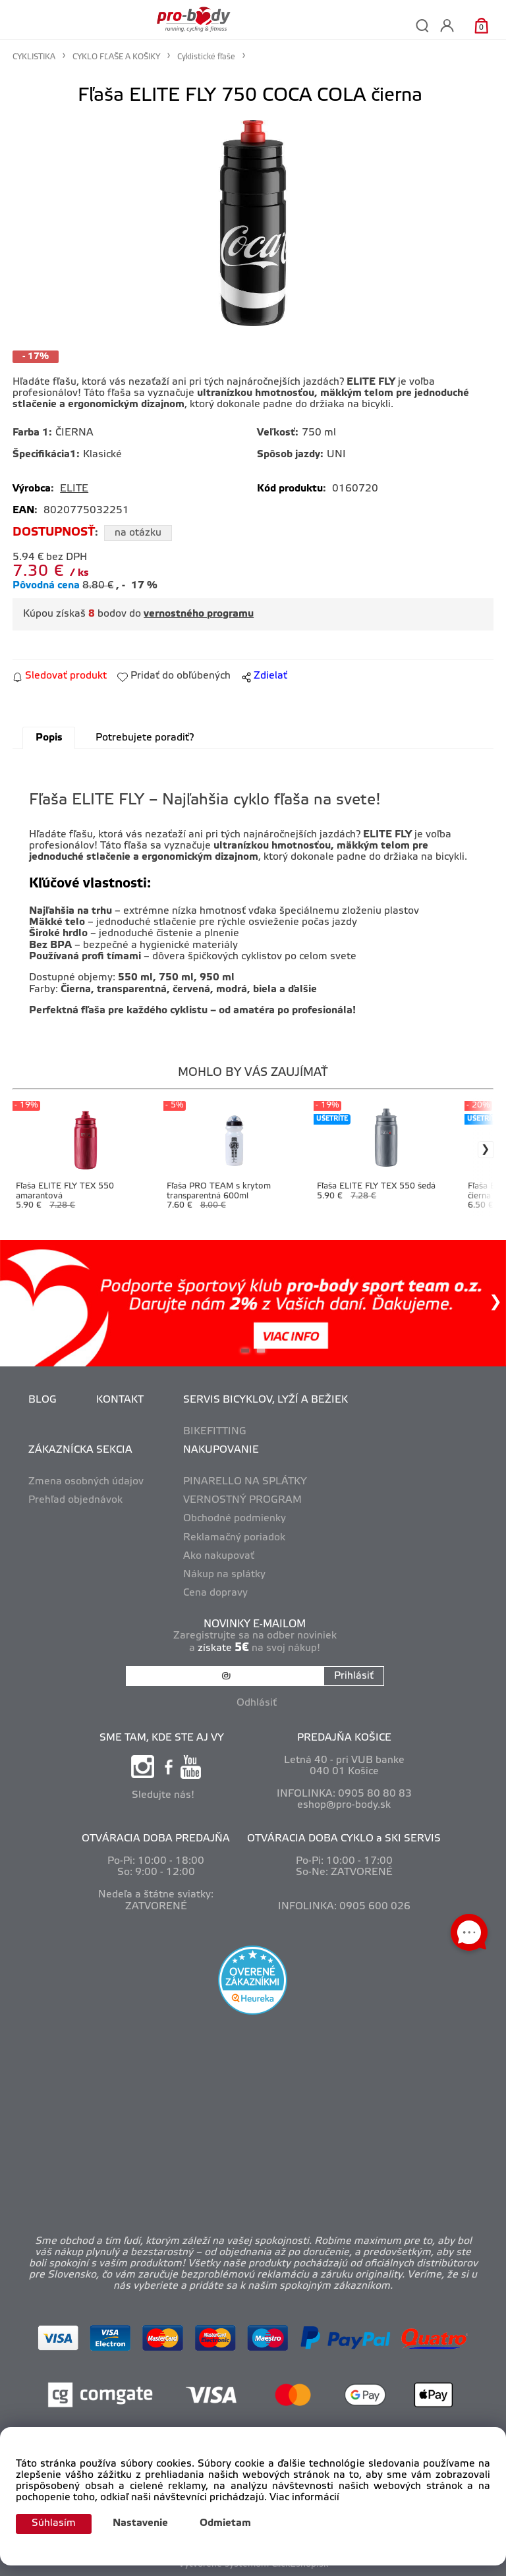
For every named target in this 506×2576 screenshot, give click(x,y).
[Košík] (481, 25)
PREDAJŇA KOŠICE (344, 1738)
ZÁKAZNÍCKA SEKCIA (80, 1450)
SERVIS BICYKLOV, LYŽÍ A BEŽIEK (265, 1400)
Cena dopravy (215, 1593)
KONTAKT (120, 1400)
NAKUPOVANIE (221, 1450)
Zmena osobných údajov (86, 1481)
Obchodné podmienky (234, 1518)
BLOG (42, 1400)
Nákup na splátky (224, 1574)
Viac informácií (304, 2497)
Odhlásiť (257, 1703)
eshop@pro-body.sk (344, 1805)
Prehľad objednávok (75, 1500)
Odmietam (225, 2523)
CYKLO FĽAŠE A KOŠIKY (116, 57)
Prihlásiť (354, 1676)
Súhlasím (54, 2523)
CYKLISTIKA (34, 57)
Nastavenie (140, 2523)
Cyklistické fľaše (206, 57)
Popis (49, 737)
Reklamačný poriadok (234, 1537)
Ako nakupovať (218, 1556)
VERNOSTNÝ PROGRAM (242, 1500)
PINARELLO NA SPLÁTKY (245, 1481)
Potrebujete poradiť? (145, 737)
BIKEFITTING (214, 1431)
